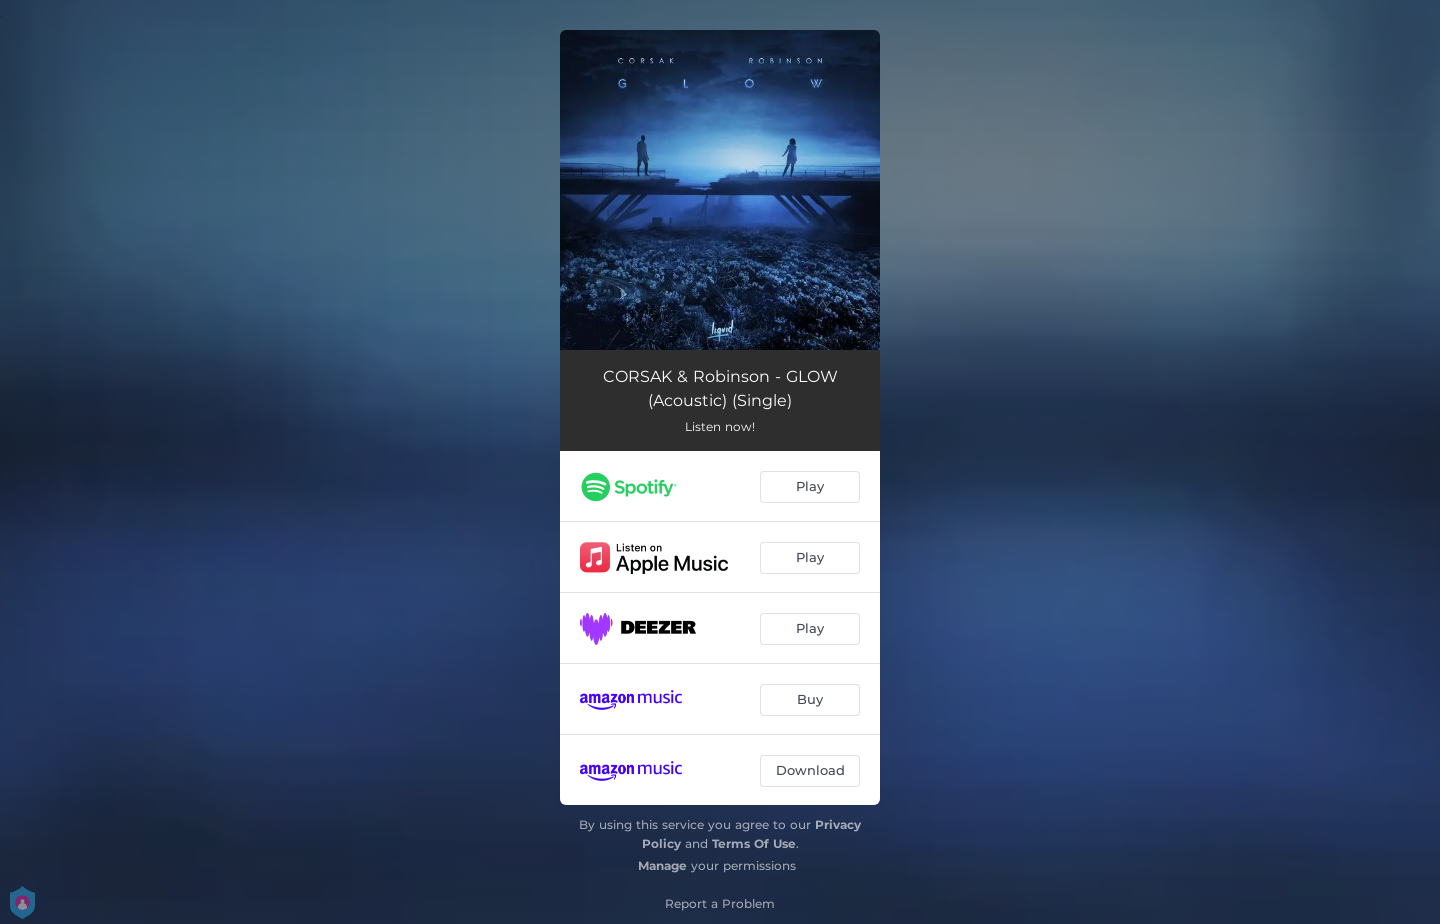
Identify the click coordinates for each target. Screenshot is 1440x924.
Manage (662, 865)
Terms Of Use (754, 843)
